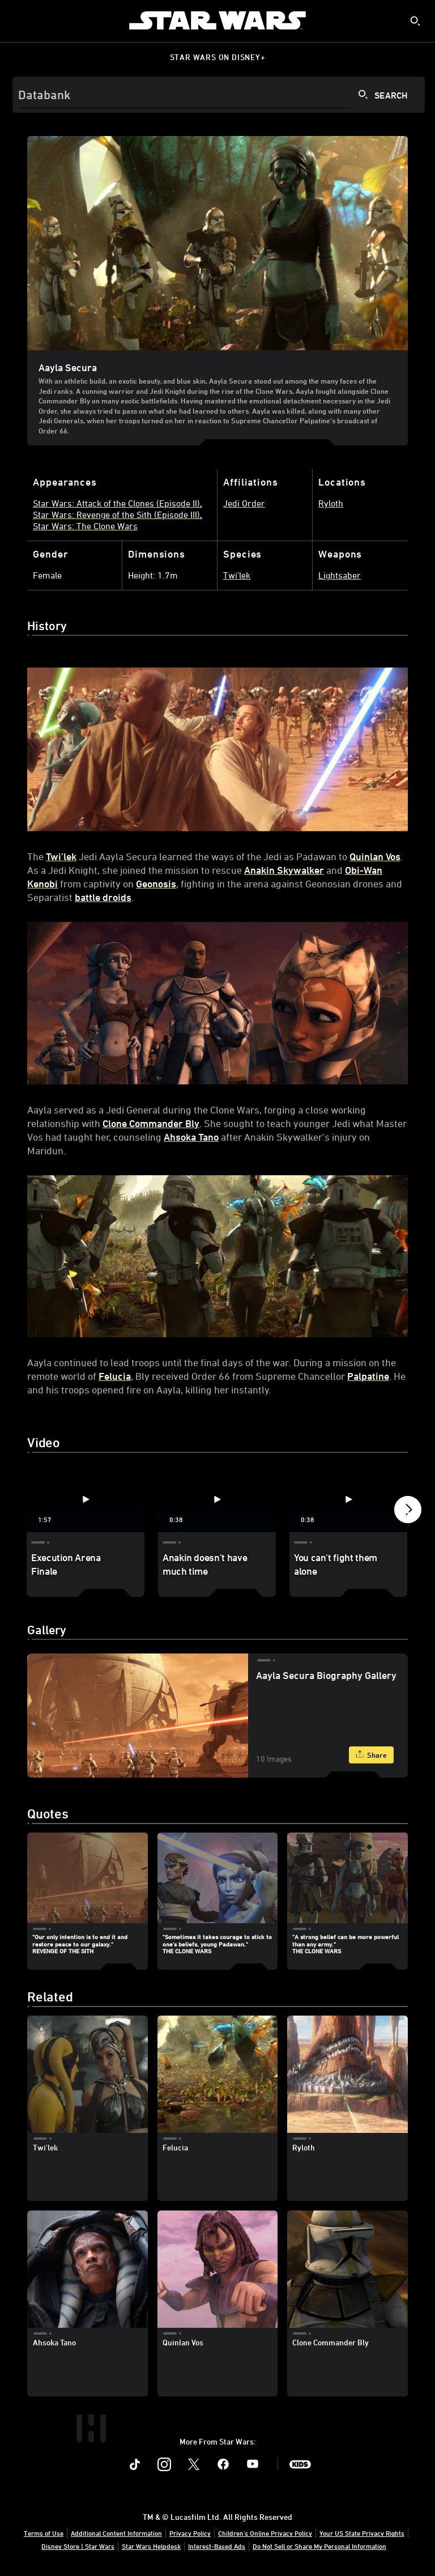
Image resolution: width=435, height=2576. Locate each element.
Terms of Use (43, 2533)
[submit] (415, 21)
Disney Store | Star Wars (77, 2546)
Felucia (115, 1375)
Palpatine (368, 1375)
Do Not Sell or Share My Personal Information (319, 2546)
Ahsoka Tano (191, 1136)
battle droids (103, 897)
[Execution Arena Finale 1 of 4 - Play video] (85, 1499)
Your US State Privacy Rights (361, 2533)
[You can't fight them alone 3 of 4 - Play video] (348, 1499)
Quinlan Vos (374, 856)
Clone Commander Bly (151, 1123)
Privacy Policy (190, 2533)
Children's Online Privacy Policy (265, 2533)
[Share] (371, 1755)
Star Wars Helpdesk (151, 2546)
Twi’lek (61, 856)
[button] (407, 1512)
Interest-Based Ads (216, 2546)
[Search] (218, 94)
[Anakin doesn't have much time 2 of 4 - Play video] (217, 1499)
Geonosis (156, 883)
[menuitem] (18, 20)
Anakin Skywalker (284, 869)
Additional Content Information (116, 2533)
